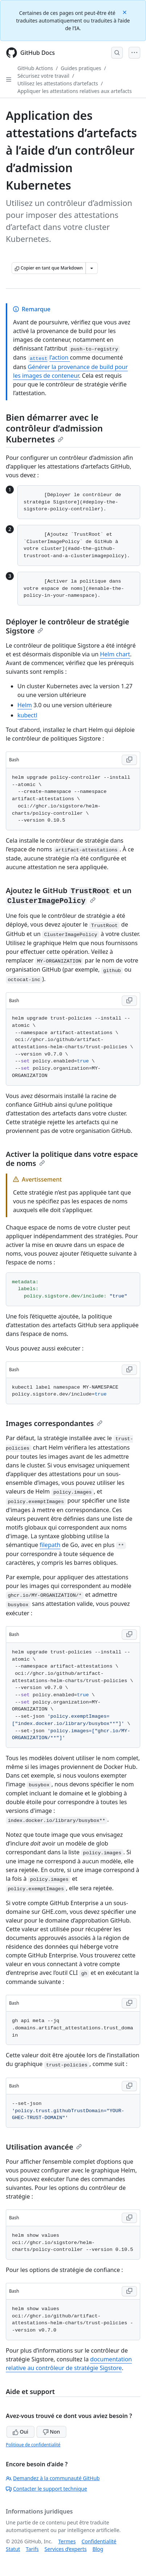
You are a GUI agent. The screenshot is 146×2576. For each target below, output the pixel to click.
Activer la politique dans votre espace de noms (72, 1158)
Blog (97, 2548)
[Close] (125, 12)
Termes (67, 2541)
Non (51, 2431)
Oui (20, 2431)
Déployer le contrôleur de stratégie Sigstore (67, 626)
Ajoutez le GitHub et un (69, 895)
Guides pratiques (81, 68)
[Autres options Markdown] (91, 268)
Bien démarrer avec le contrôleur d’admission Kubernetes (54, 428)
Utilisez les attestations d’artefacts (57, 83)
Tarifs (32, 2548)
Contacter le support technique (46, 2488)
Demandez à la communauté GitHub (53, 2478)
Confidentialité (99, 2541)
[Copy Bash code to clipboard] (129, 760)
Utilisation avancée (44, 2147)
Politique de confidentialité (33, 2445)
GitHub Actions (35, 68)
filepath (49, 1545)
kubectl (27, 715)
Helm (24, 705)
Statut (13, 2548)
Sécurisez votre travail (43, 75)
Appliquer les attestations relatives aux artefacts (74, 91)
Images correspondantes (54, 1423)
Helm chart (115, 654)
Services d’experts (66, 2548)
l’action (49, 357)
